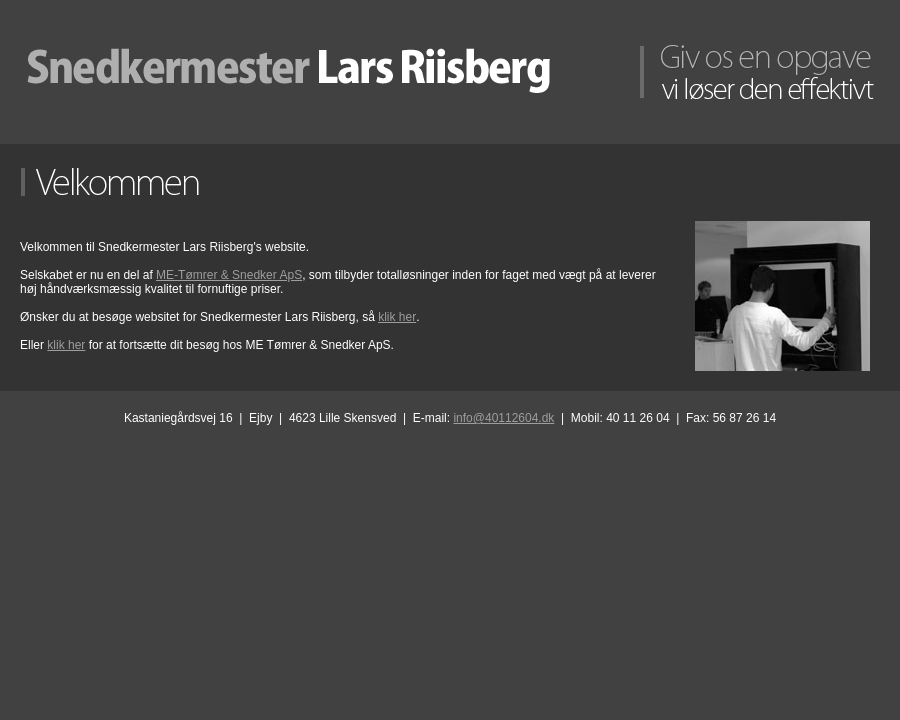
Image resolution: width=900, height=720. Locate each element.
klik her (397, 317)
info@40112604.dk (503, 418)
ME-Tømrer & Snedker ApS (229, 275)
